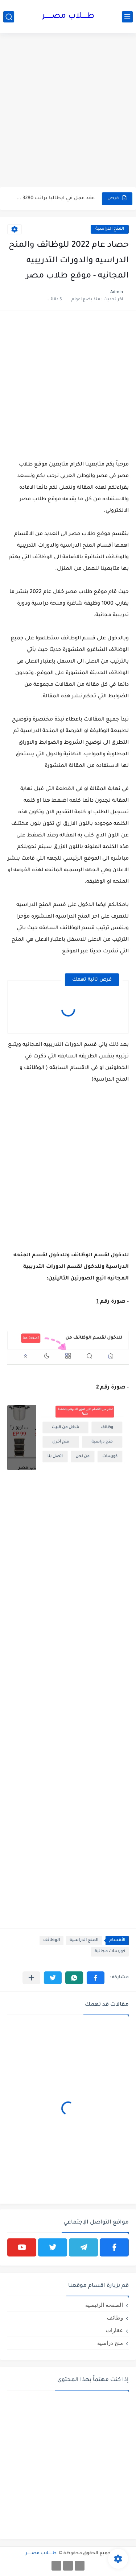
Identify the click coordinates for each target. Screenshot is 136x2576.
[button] (95, 1977)
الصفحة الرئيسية (104, 2305)
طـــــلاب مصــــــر (68, 16)
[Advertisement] (68, 114)
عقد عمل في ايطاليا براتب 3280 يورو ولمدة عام (56, 198)
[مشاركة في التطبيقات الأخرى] (31, 1977)
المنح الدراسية (109, 229)
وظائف (115, 2317)
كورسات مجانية (110, 1951)
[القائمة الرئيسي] (127, 16)
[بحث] (8, 16)
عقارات (114, 2330)
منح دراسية (110, 2343)
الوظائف (51, 1940)
